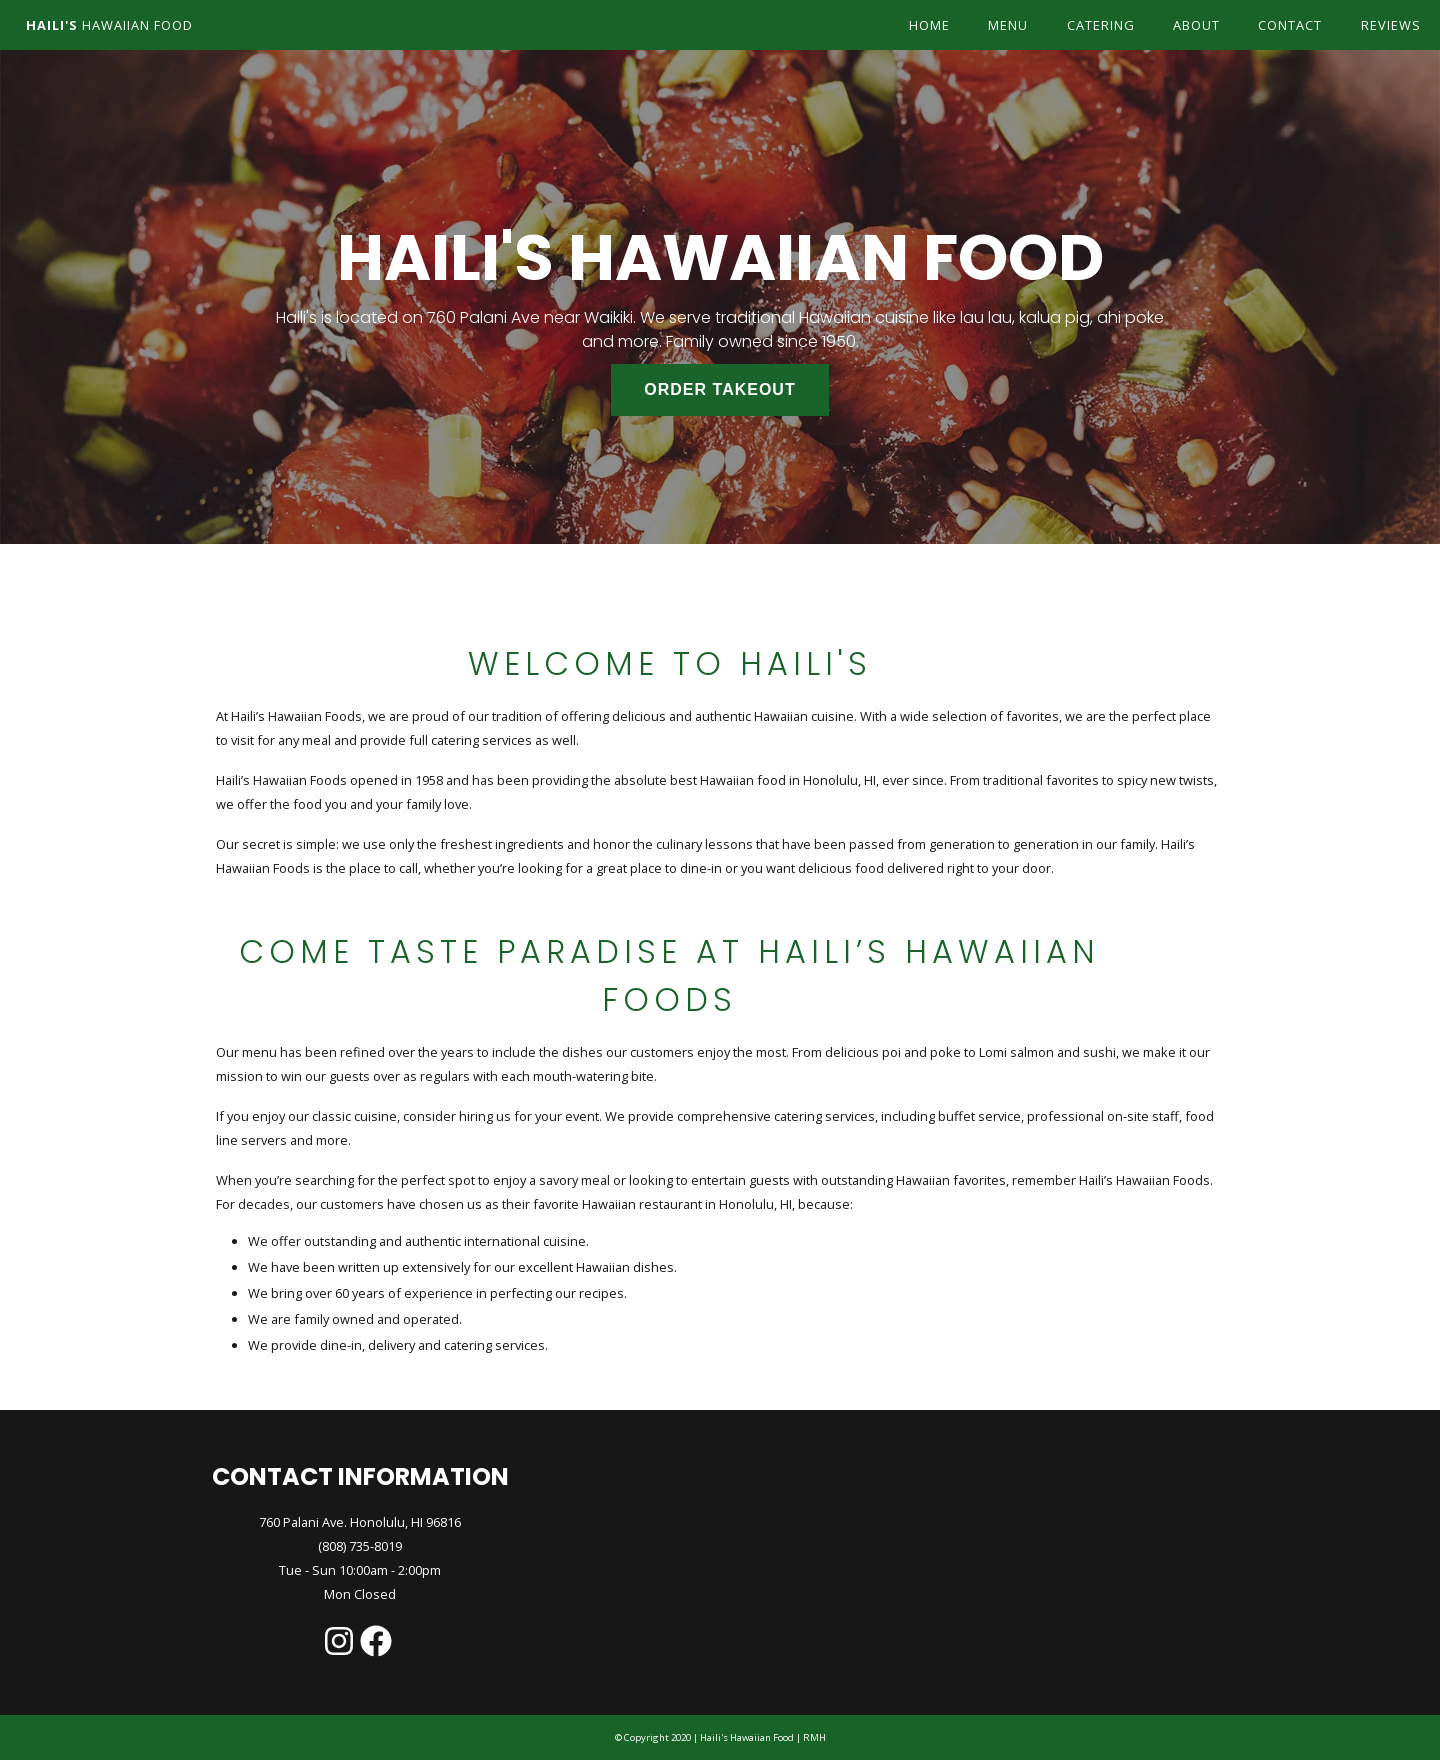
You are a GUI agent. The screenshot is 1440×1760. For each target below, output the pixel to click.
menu (1008, 25)
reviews (1391, 25)
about (1196, 25)
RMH (813, 1737)
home (929, 25)
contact (1290, 25)
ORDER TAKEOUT (719, 389)
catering (1101, 25)
